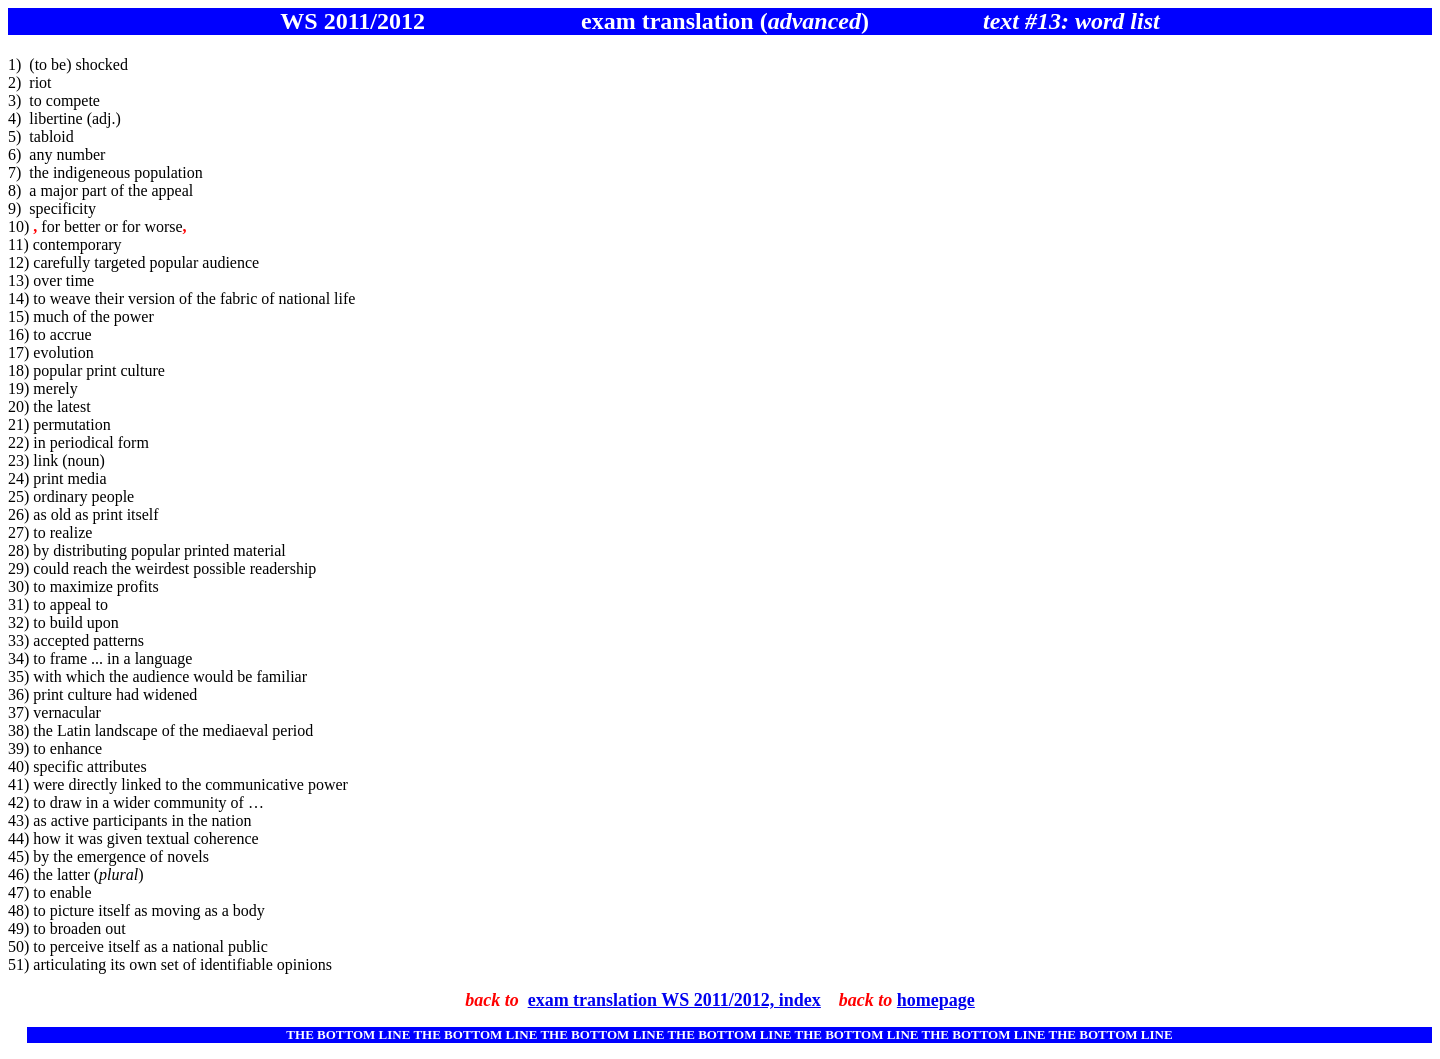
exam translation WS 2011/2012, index (674, 1000)
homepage (936, 1000)
